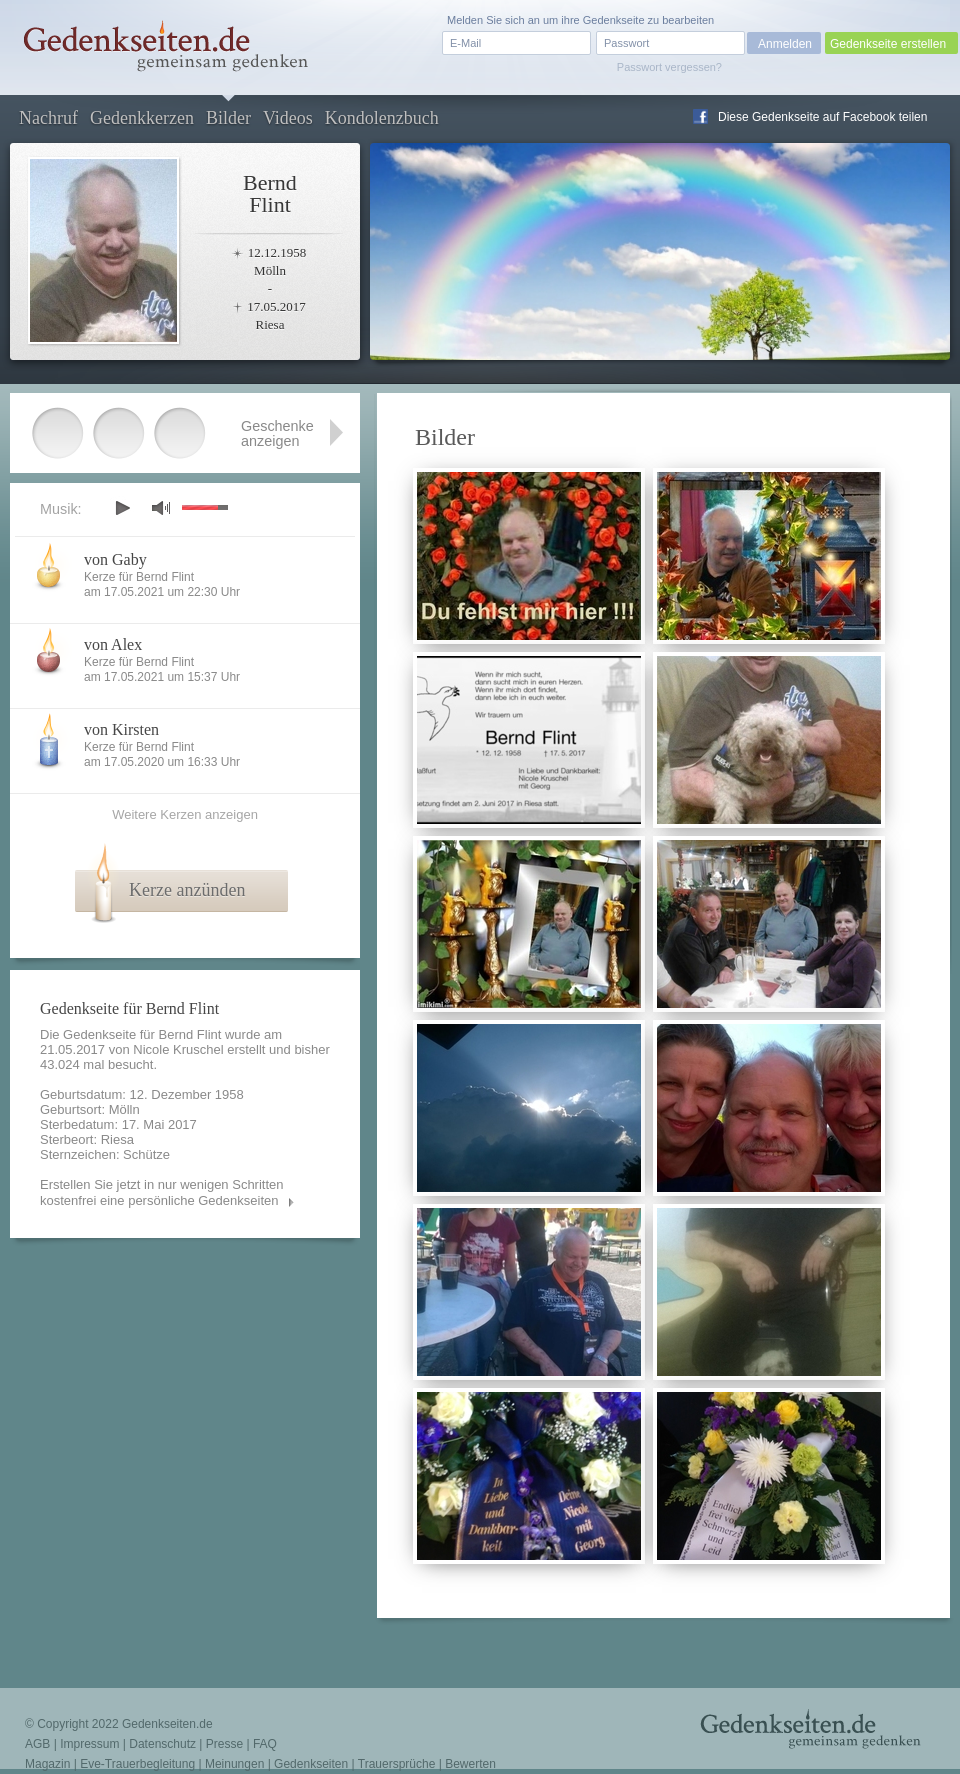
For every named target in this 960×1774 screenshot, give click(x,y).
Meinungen (234, 1764)
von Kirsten (121, 729)
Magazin (47, 1764)
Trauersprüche (397, 1764)
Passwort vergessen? (669, 67)
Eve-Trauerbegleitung (137, 1764)
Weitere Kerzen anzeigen (185, 814)
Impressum (89, 1744)
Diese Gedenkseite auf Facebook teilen (822, 117)
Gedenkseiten (311, 1764)
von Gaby (115, 559)
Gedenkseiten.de (167, 1724)
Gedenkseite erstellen (888, 44)
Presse (224, 1744)
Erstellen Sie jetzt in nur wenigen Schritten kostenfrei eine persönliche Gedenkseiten (162, 1192)
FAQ (265, 1744)
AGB (37, 1744)
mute (161, 507)
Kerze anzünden (187, 890)
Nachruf (48, 118)
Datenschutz (162, 1744)
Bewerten (470, 1764)
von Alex (113, 644)
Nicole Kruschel (178, 1049)
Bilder (228, 118)
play (122, 508)
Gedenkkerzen (142, 118)
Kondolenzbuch (382, 118)
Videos (288, 118)
